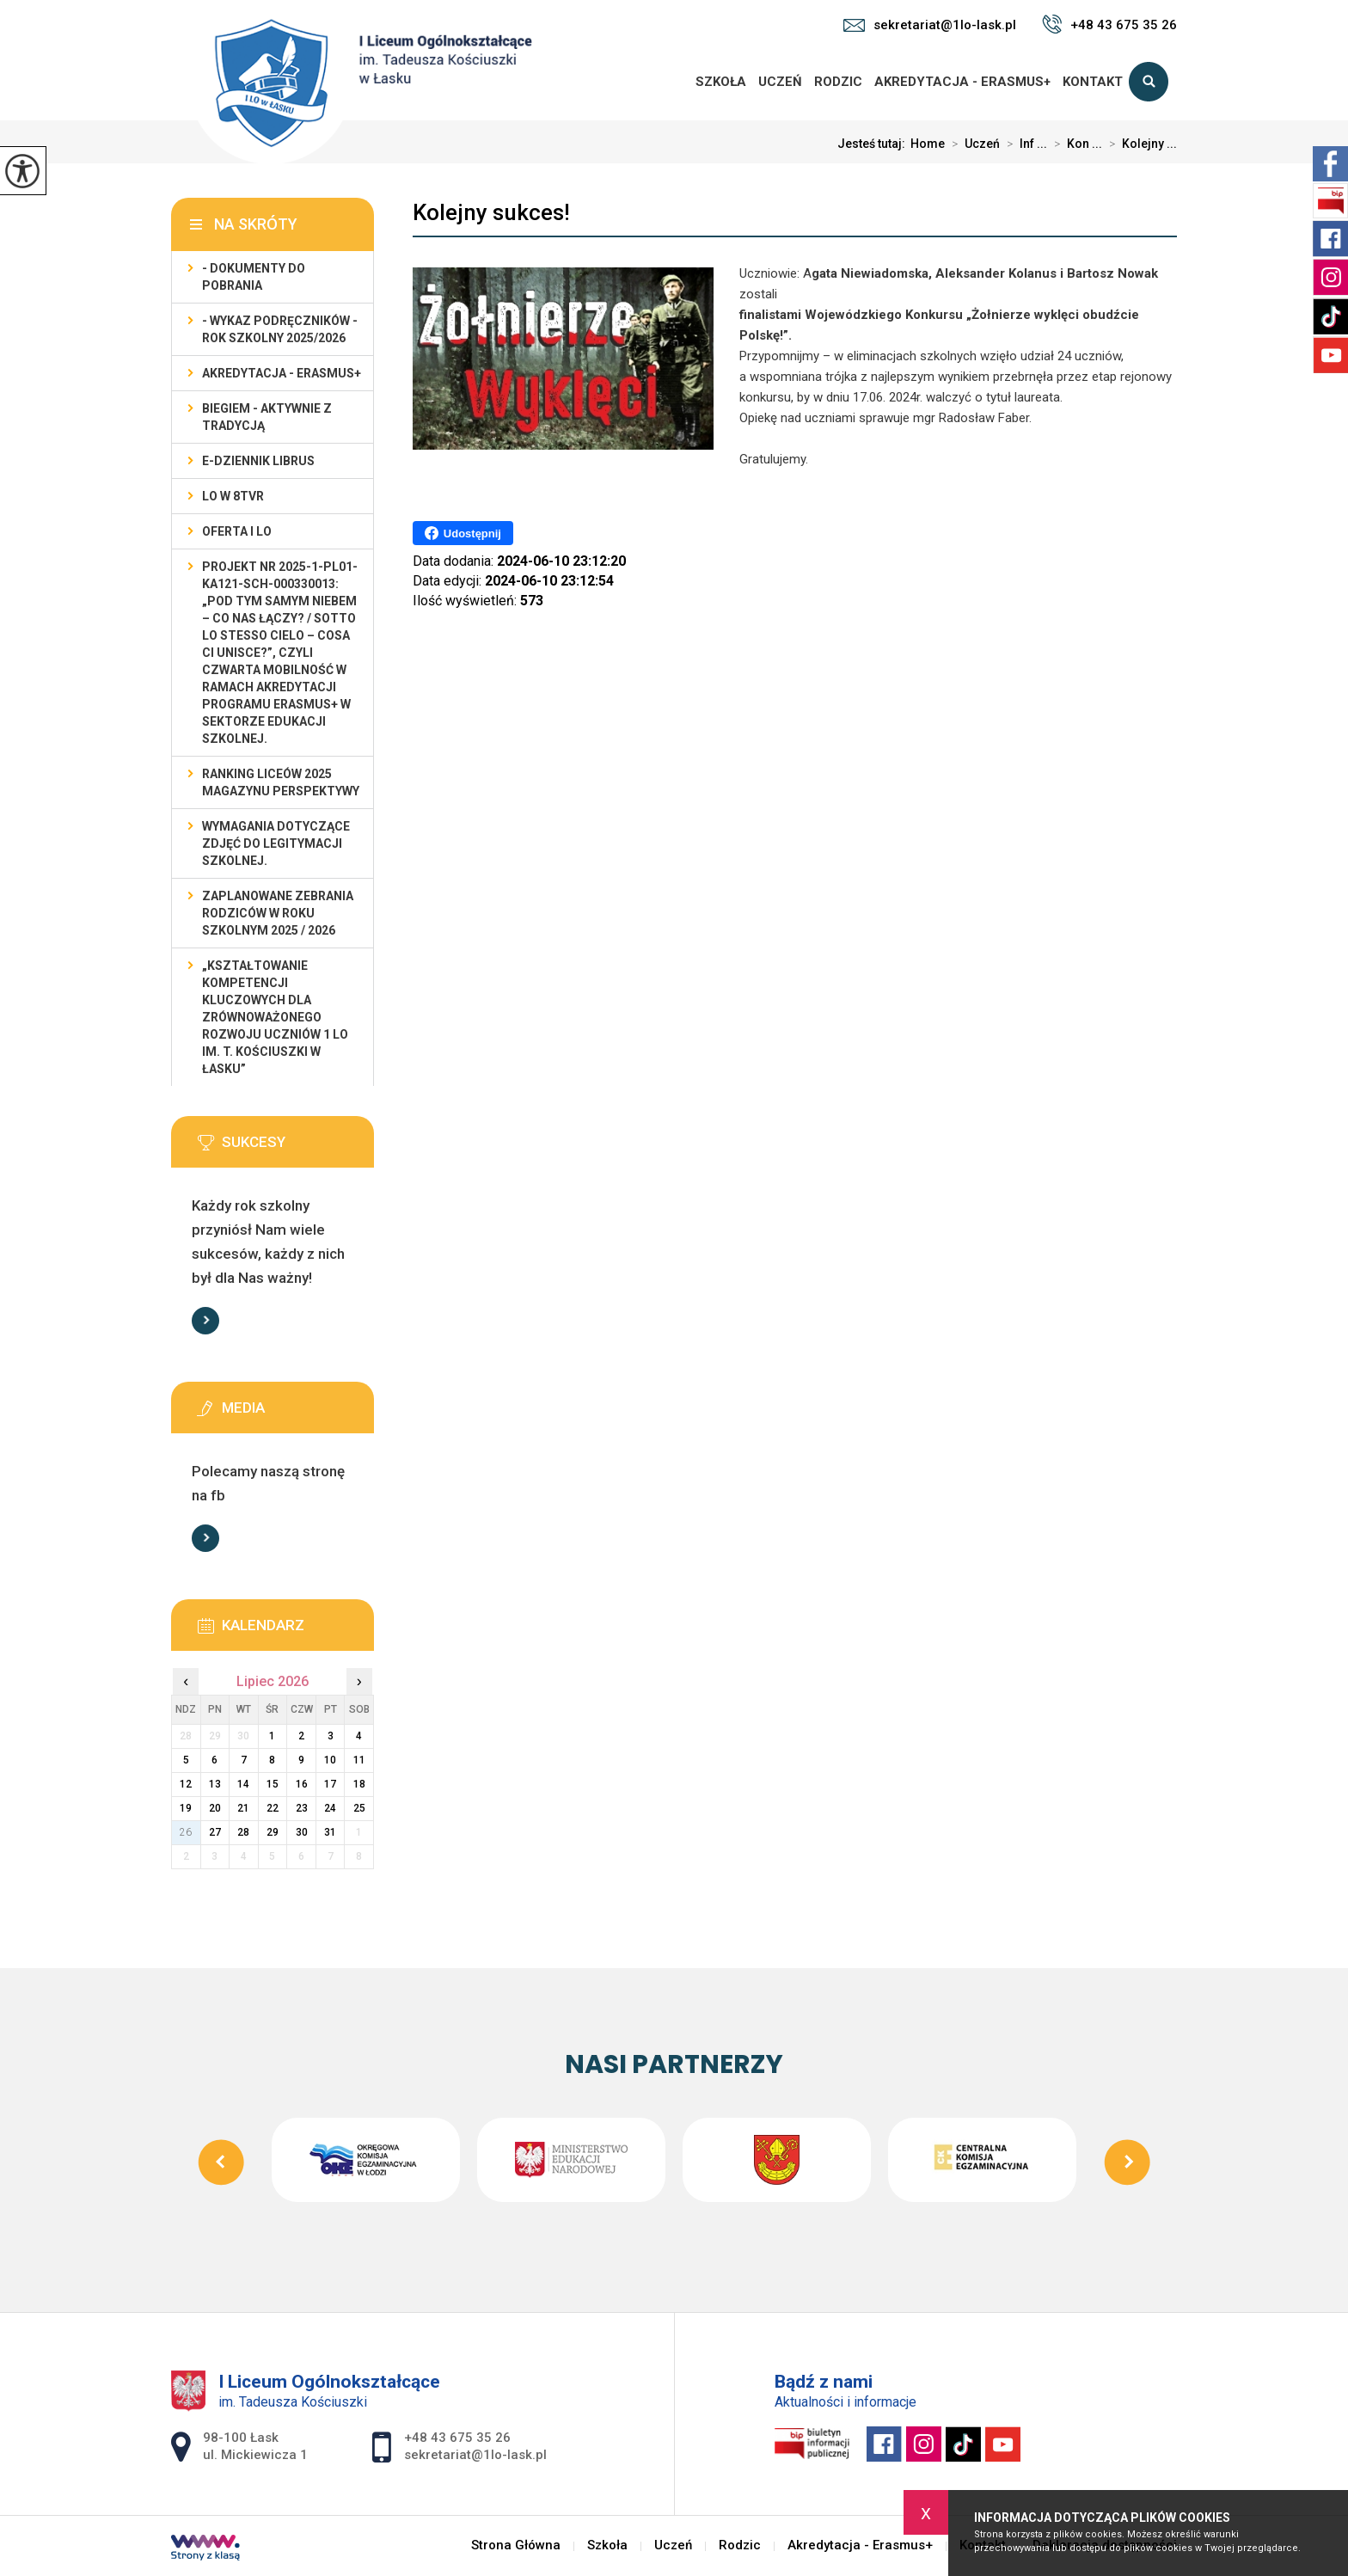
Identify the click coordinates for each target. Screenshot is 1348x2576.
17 (330, 1784)
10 (330, 1760)
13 (215, 1784)
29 (273, 1832)
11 (359, 1760)
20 (215, 1808)
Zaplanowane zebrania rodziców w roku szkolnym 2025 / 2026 (277, 913)
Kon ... (1074, 144)
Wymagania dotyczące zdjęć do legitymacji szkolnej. (276, 843)
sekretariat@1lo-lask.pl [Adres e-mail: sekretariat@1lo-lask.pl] (475, 2455)
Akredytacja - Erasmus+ (962, 81)
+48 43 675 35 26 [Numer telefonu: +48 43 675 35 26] (457, 2437)
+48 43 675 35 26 (1109, 24)
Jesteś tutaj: (873, 144)
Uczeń (780, 81)
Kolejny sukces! (491, 212)
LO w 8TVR (233, 496)
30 (302, 1832)
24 (330, 1808)
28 (243, 1832)
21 (243, 1808)
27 (215, 1832)
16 (302, 1784)
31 (330, 1832)
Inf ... (1023, 144)
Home (927, 144)
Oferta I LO (237, 531)
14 (243, 1784)
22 (273, 1808)
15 (273, 1784)
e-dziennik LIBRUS (258, 461)
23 (302, 1808)
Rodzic (838, 81)
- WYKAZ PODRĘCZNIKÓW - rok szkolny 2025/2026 (280, 329)
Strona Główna (670, 82)
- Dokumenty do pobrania (253, 276)
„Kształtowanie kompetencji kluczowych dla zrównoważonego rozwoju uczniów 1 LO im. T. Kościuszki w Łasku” (275, 1017)
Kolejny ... (1139, 144)
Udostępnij (463, 533)
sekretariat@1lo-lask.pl (929, 25)
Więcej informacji (205, 1320)
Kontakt (1093, 81)
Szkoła (720, 81)
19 (186, 1808)
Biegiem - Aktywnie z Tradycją (267, 417)
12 (186, 1784)
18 (359, 1784)
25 (359, 1808)
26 (186, 1832)
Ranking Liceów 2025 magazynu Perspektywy (280, 782)
